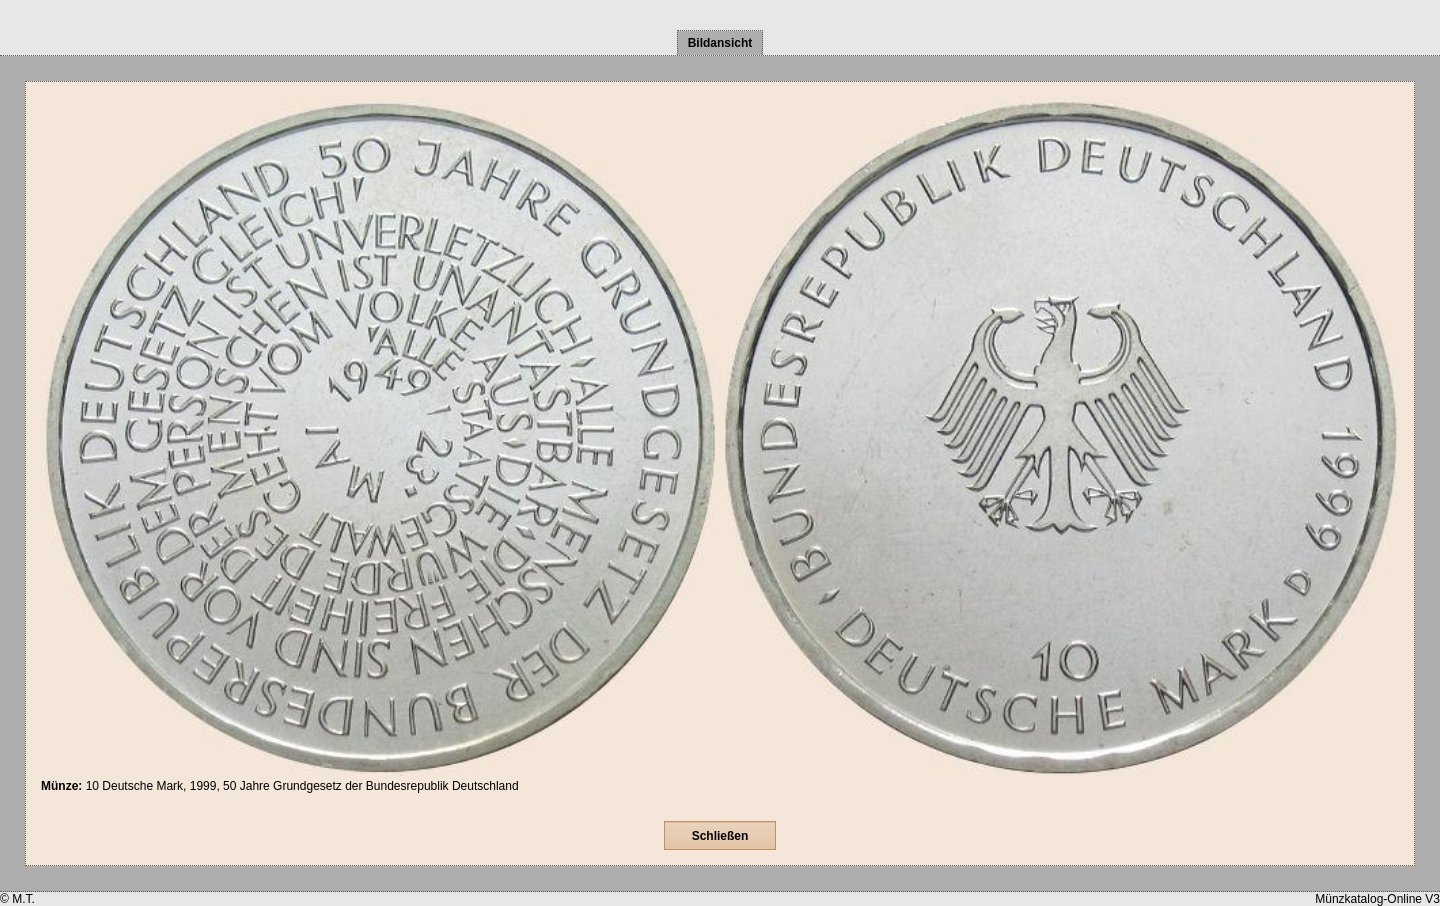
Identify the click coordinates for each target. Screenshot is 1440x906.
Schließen (720, 836)
